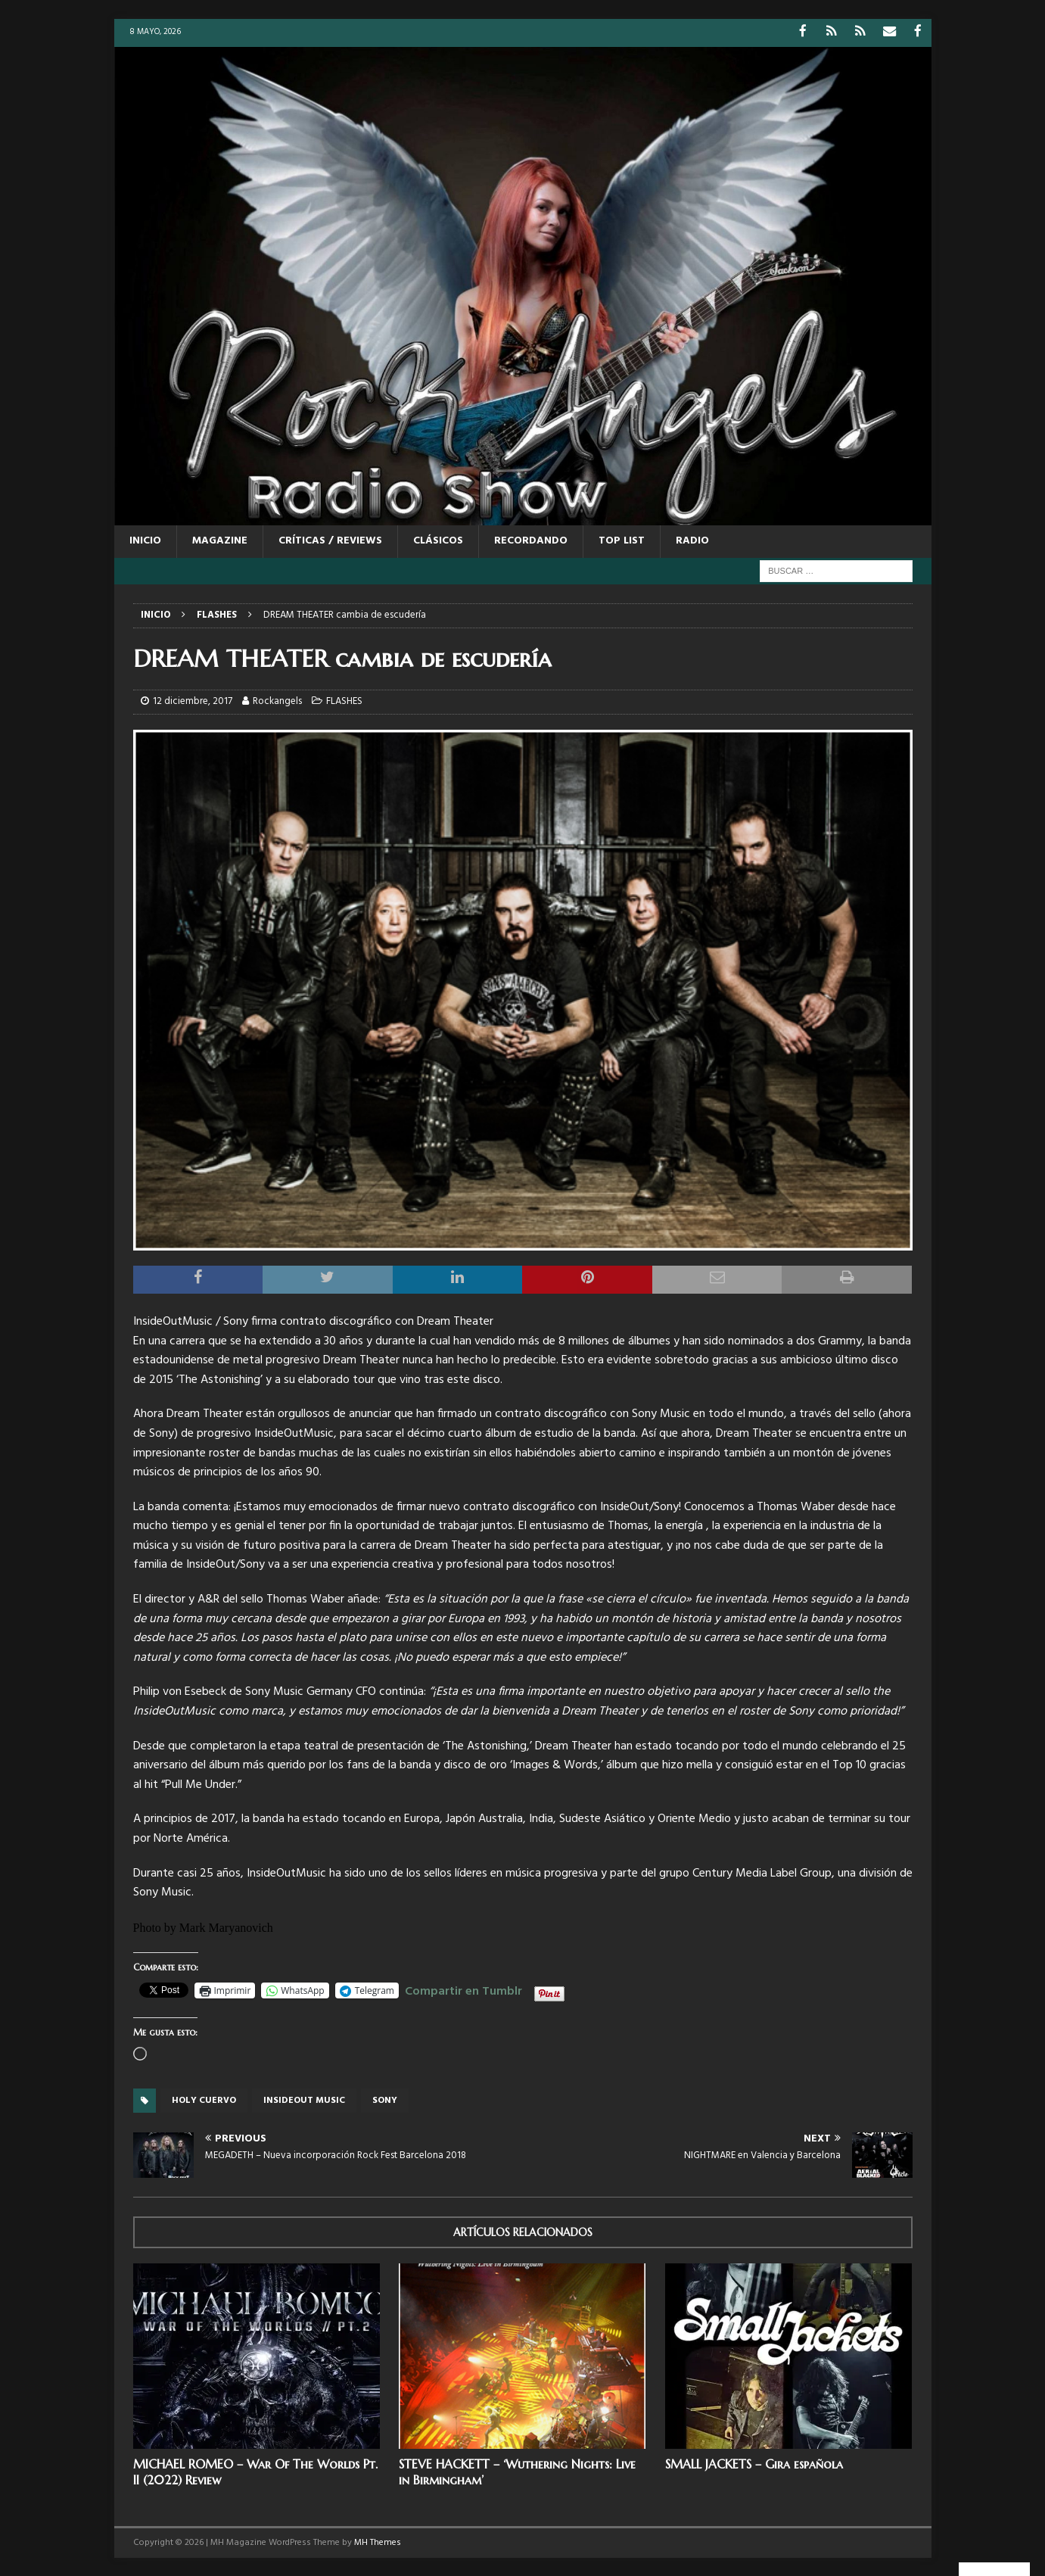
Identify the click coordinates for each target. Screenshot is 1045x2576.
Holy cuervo (204, 2099)
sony (384, 2099)
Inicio (145, 540)
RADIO (692, 540)
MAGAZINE (219, 540)
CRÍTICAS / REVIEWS (330, 540)
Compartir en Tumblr (463, 1988)
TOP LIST (622, 540)
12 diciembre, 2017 (192, 701)
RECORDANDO (531, 540)
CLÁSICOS (438, 540)
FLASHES (344, 701)
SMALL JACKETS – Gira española (754, 2463)
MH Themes (377, 2541)
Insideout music (304, 2099)
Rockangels (277, 701)
